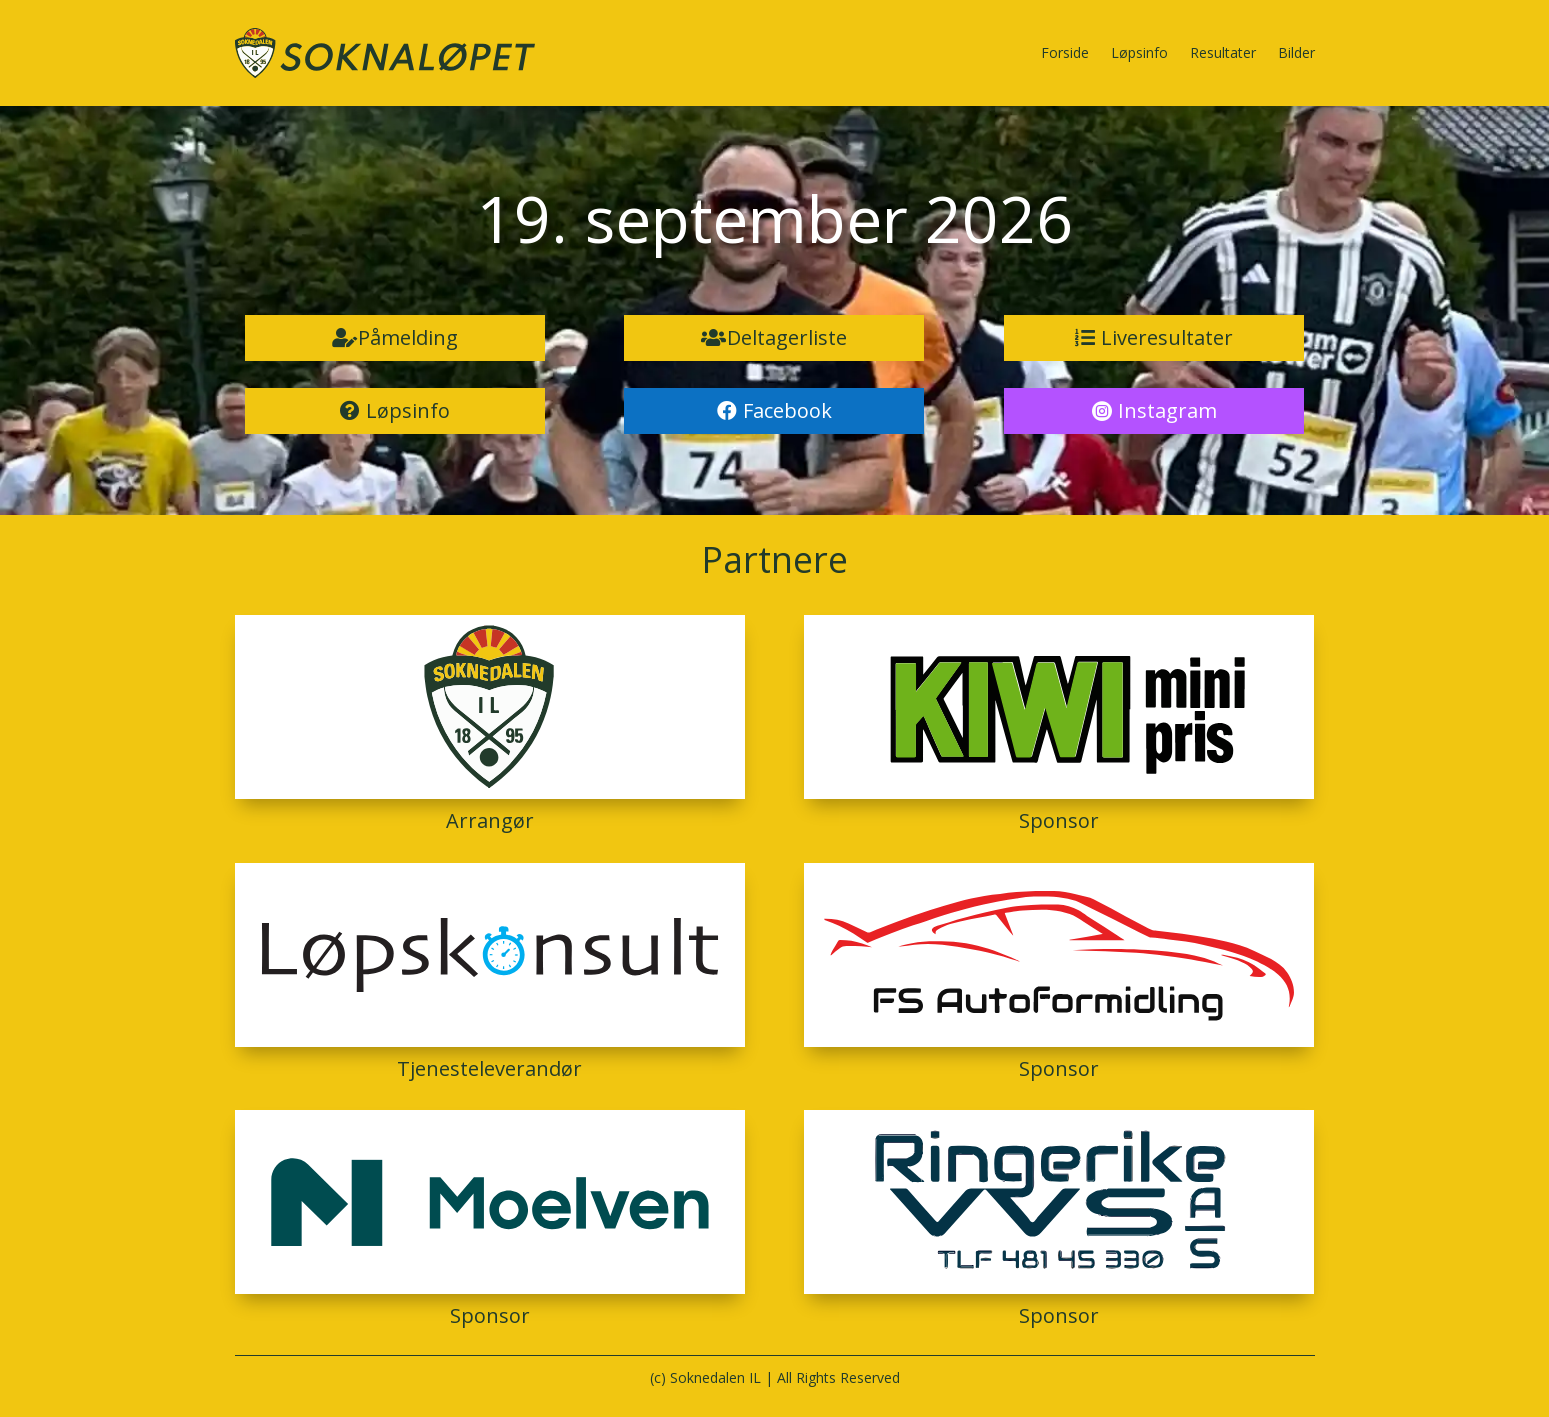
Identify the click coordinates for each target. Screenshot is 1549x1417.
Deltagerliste (787, 337)
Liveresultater (1167, 337)
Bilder (1296, 52)
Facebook (787, 410)
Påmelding (408, 337)
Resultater (1223, 52)
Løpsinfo (1139, 52)
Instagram (1167, 410)
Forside (1065, 52)
